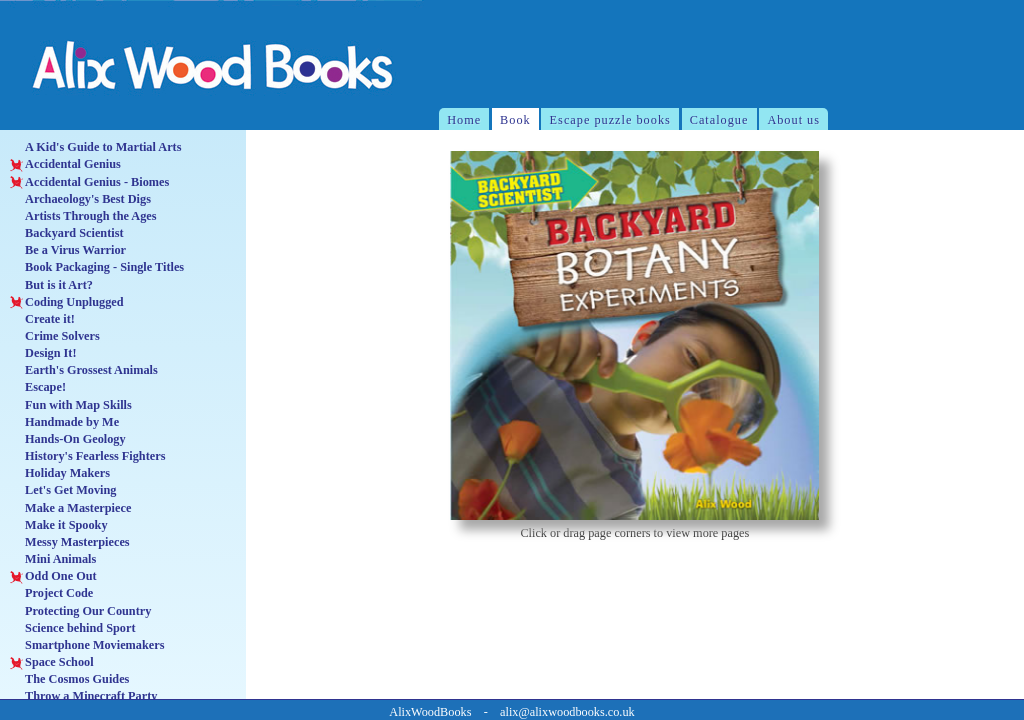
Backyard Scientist (66, 233)
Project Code (51, 593)
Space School (51, 662)
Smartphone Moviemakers (87, 645)
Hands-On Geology (67, 439)
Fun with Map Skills (71, 405)
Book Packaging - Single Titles (97, 267)
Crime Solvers (54, 336)
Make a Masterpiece (70, 508)
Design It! (43, 353)
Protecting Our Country (80, 611)
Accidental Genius (65, 164)
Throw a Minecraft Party (83, 696)
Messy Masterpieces (69, 542)
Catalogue (719, 120)
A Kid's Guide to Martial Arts (95, 147)
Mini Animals (53, 559)
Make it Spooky (58, 525)
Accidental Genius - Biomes (89, 182)
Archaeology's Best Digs (80, 199)
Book (515, 120)
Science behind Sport (72, 628)
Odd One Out (53, 576)
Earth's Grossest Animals (84, 370)
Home (464, 120)
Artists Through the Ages (83, 216)
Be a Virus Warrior (68, 250)
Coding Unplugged (66, 302)
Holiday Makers (60, 473)
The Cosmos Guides (69, 679)
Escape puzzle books (610, 120)
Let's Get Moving (63, 490)
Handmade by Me (64, 422)
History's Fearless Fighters (87, 456)
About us (793, 120)
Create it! (42, 319)
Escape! (38, 387)
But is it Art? (51, 285)
